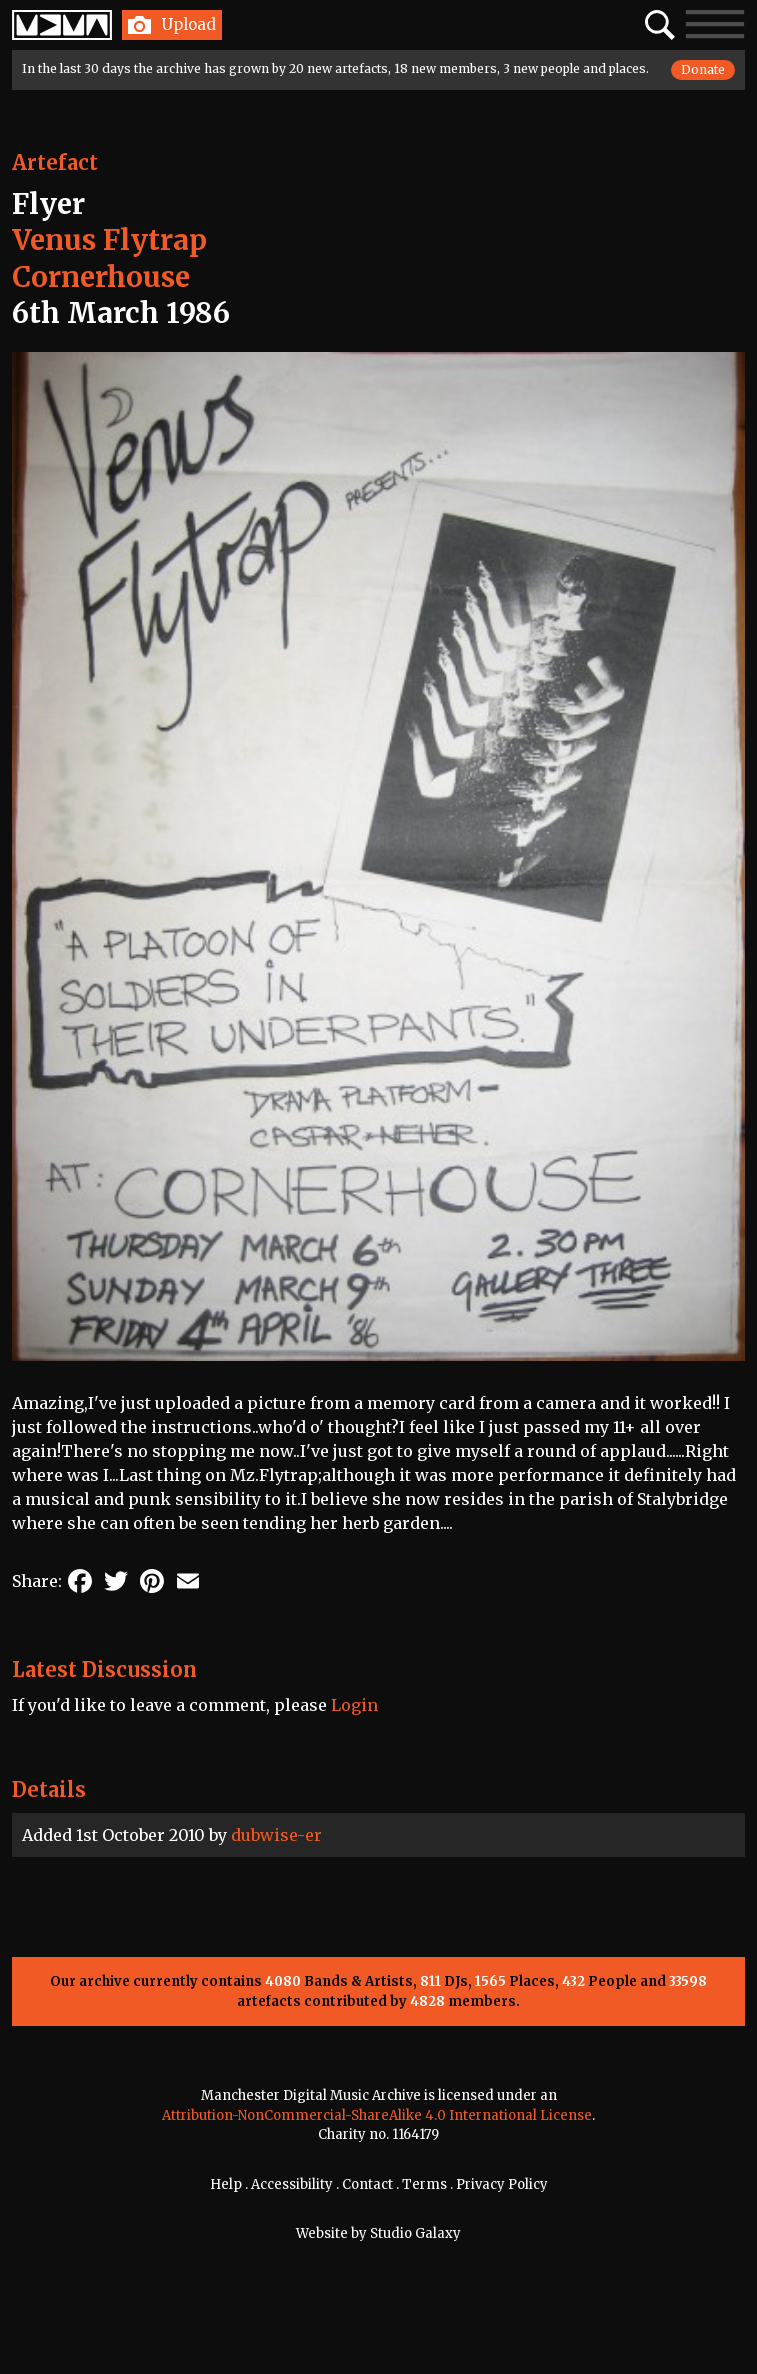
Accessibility (292, 2184)
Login (354, 1705)
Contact (367, 2184)
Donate (703, 69)
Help (226, 2184)
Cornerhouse (101, 277)
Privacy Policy (502, 2184)
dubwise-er (276, 1835)
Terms (424, 2184)
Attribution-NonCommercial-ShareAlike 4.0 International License (377, 2115)
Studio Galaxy (415, 2233)
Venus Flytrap (109, 240)
